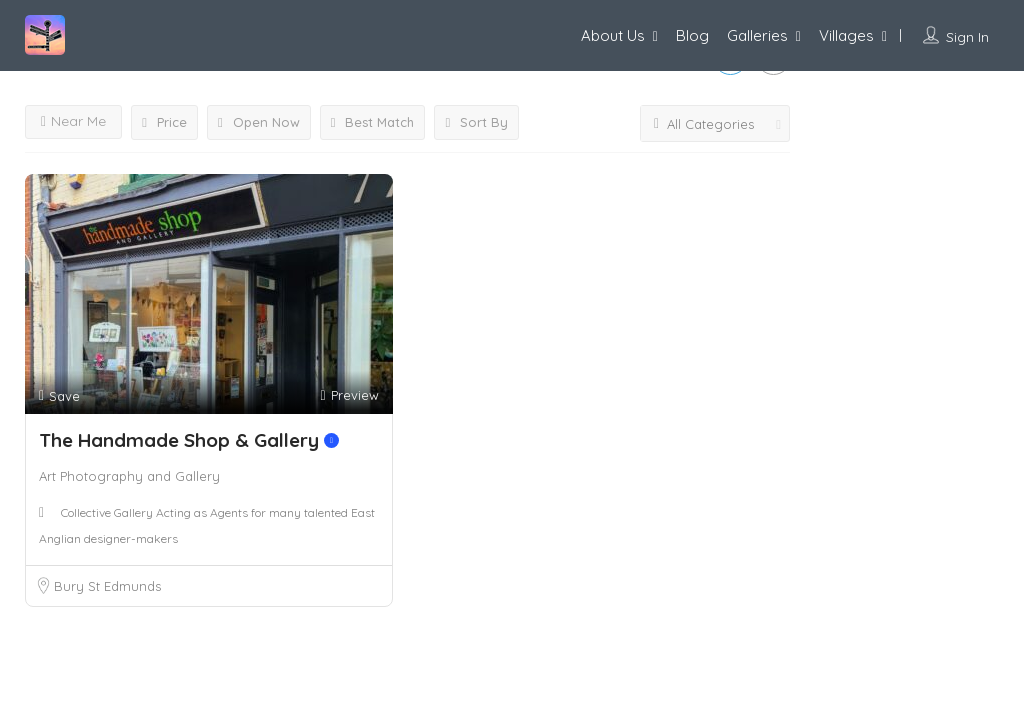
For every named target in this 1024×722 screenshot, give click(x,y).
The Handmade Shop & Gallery (189, 440)
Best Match (373, 122)
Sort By (476, 122)
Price (164, 122)
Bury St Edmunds (107, 586)
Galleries (757, 35)
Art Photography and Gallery (129, 476)
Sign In (967, 37)
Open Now (259, 122)
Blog (692, 35)
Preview (349, 395)
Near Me (73, 121)
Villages (846, 35)
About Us (613, 35)
